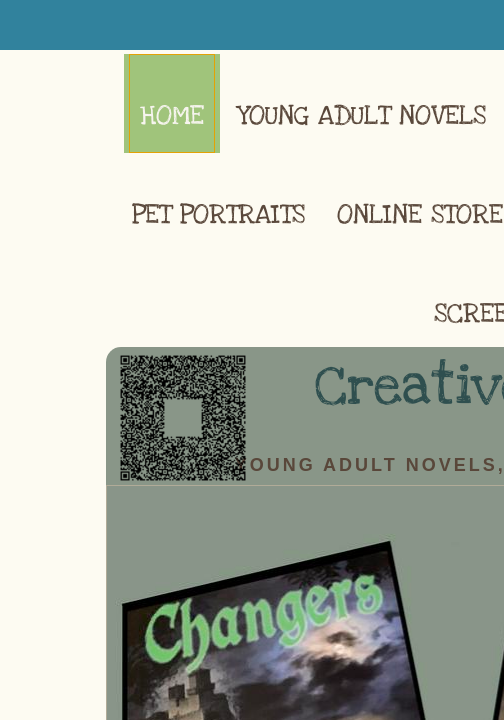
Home (172, 115)
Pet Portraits (218, 214)
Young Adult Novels (361, 115)
